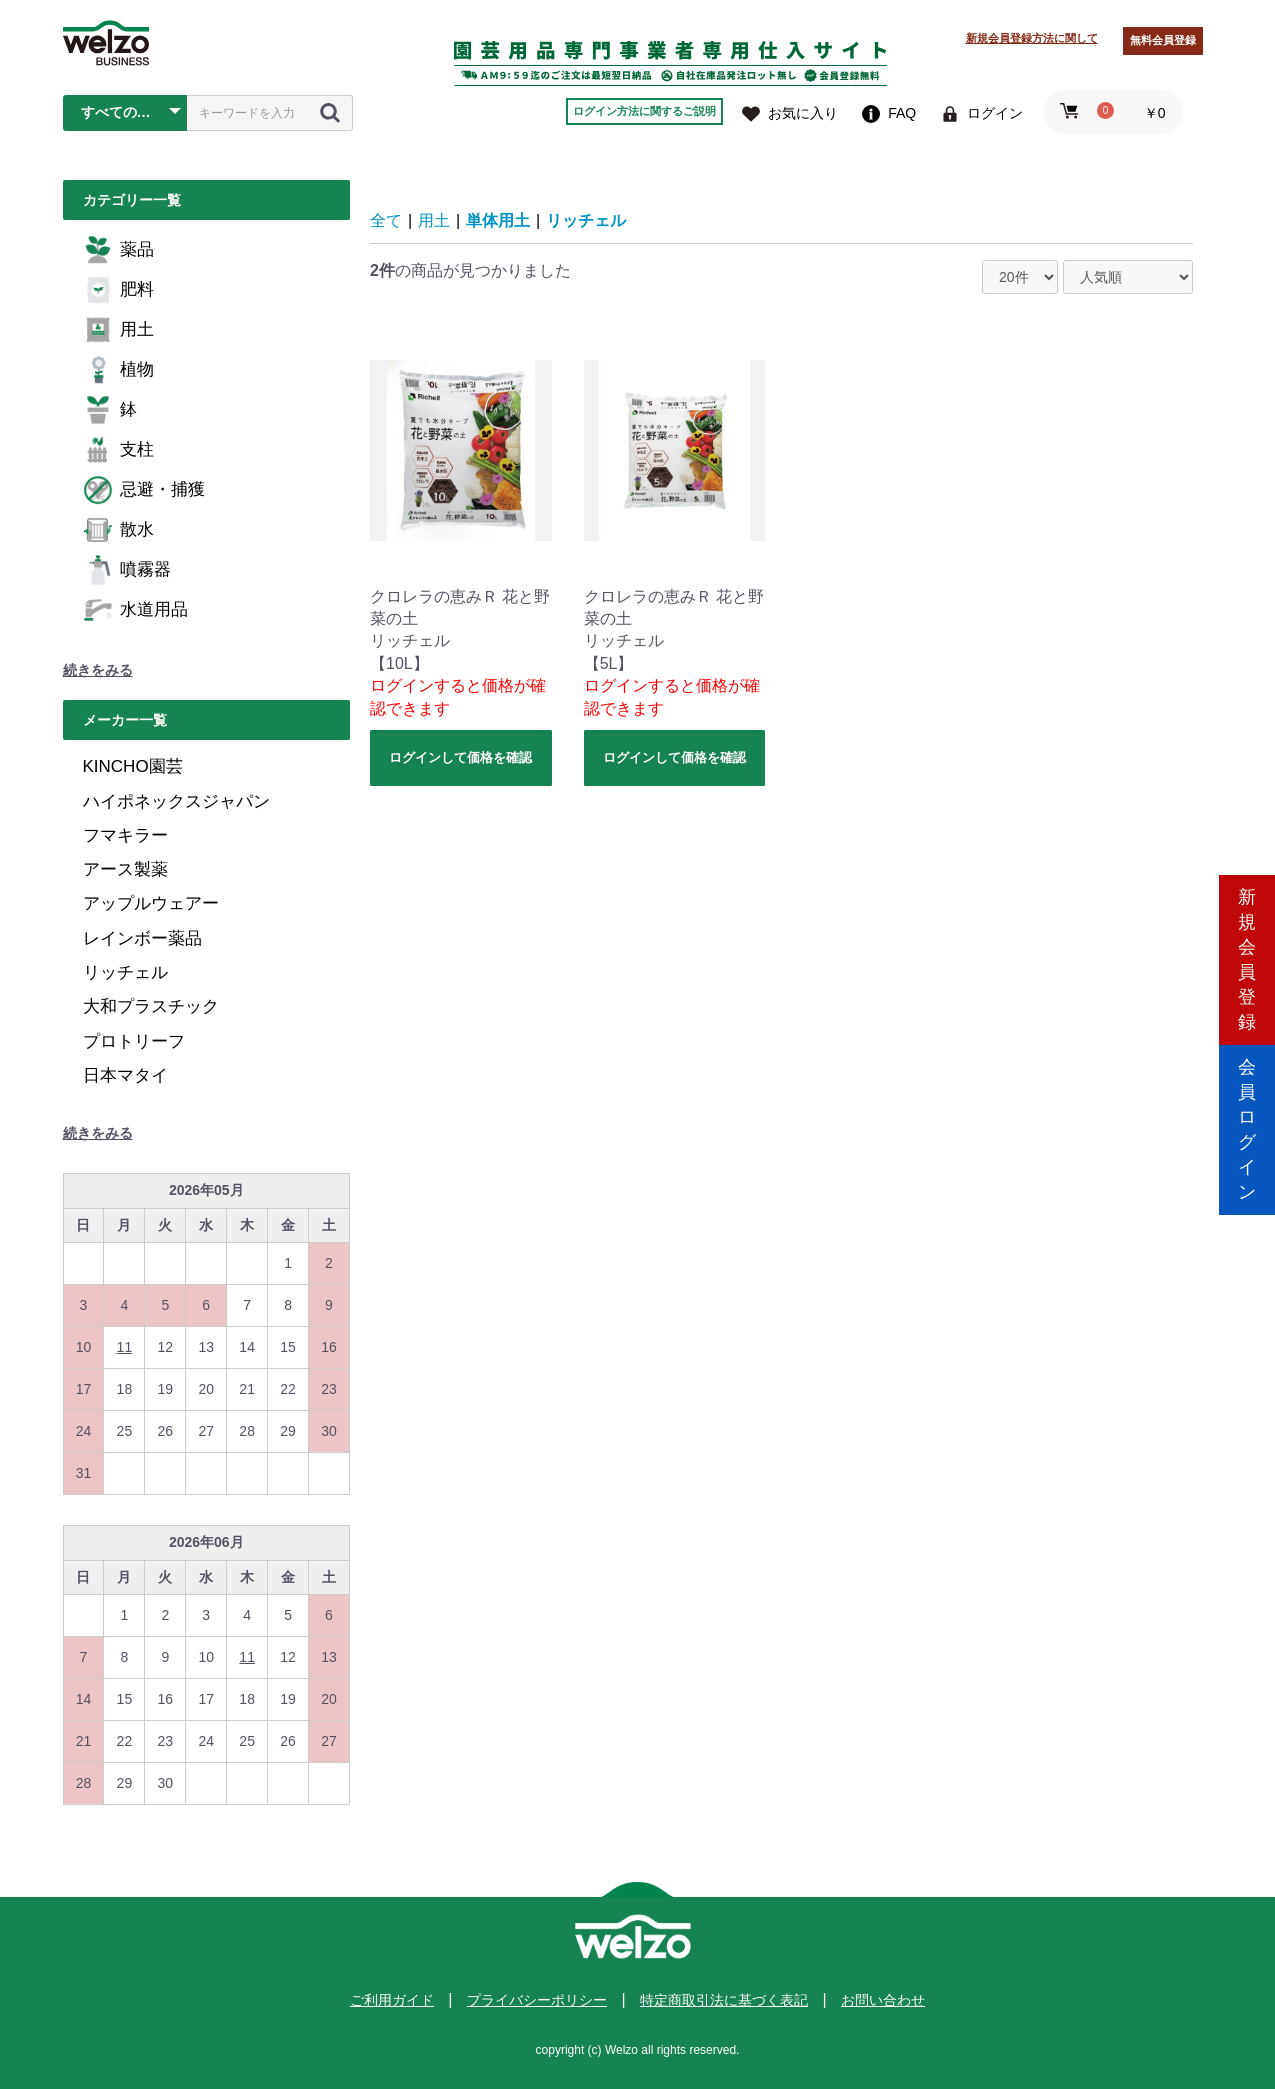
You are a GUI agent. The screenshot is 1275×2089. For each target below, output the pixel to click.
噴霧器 (127, 570)
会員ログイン (1247, 1129)
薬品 (118, 250)
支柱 (118, 450)
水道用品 (135, 610)
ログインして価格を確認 (460, 757)
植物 (118, 370)
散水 (118, 530)
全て (386, 220)
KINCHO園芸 (133, 766)
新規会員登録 (1247, 959)
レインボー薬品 (142, 938)
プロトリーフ (134, 1041)
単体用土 (498, 220)
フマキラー (125, 835)
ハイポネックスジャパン (176, 801)
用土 (118, 330)
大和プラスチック (151, 1006)
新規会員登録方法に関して (1032, 38)
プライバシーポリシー (537, 2000)
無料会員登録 (1163, 40)
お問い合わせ (883, 2000)
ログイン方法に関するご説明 (644, 111)
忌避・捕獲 (144, 490)
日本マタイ (125, 1075)
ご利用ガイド (392, 2000)
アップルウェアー (151, 903)
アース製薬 (125, 869)
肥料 (118, 290)
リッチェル (125, 972)
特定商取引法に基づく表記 (724, 2000)
